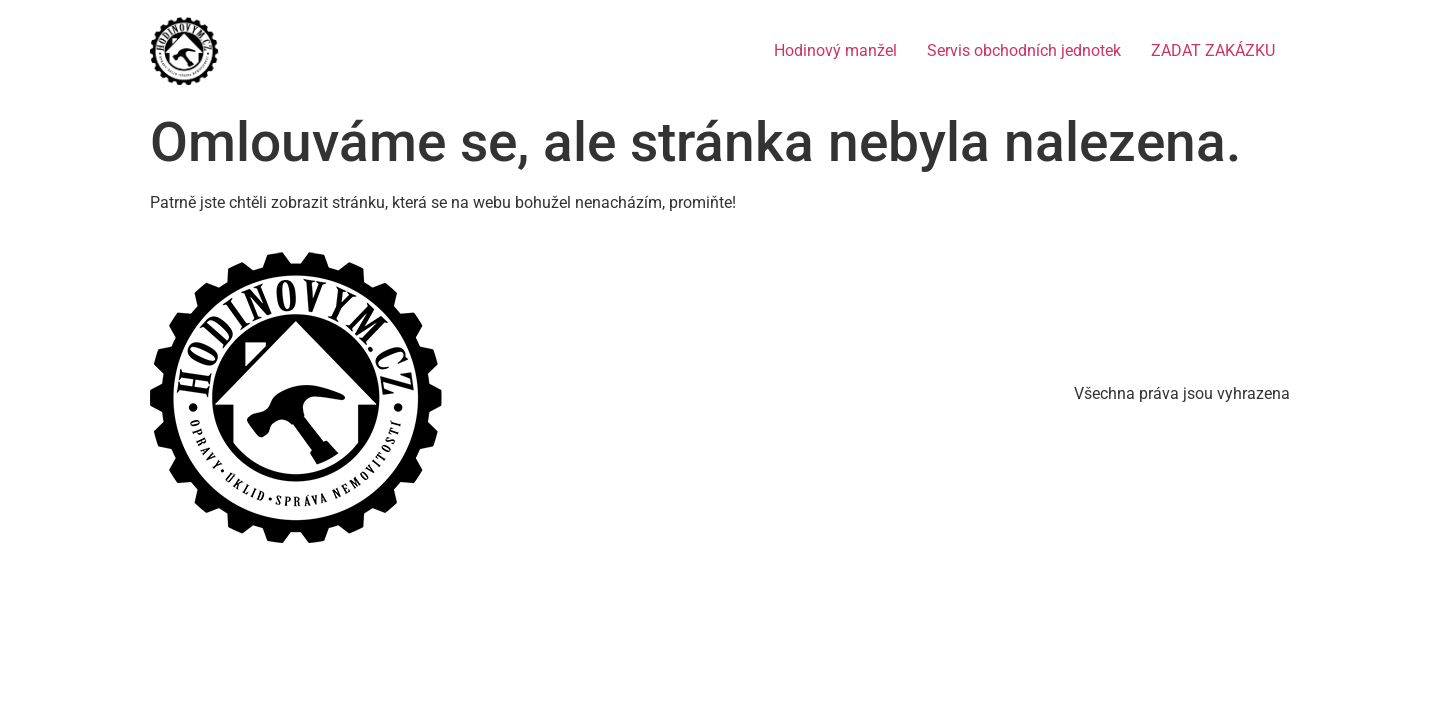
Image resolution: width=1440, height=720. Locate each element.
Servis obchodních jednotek (1024, 50)
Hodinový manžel (835, 50)
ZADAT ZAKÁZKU (1213, 50)
